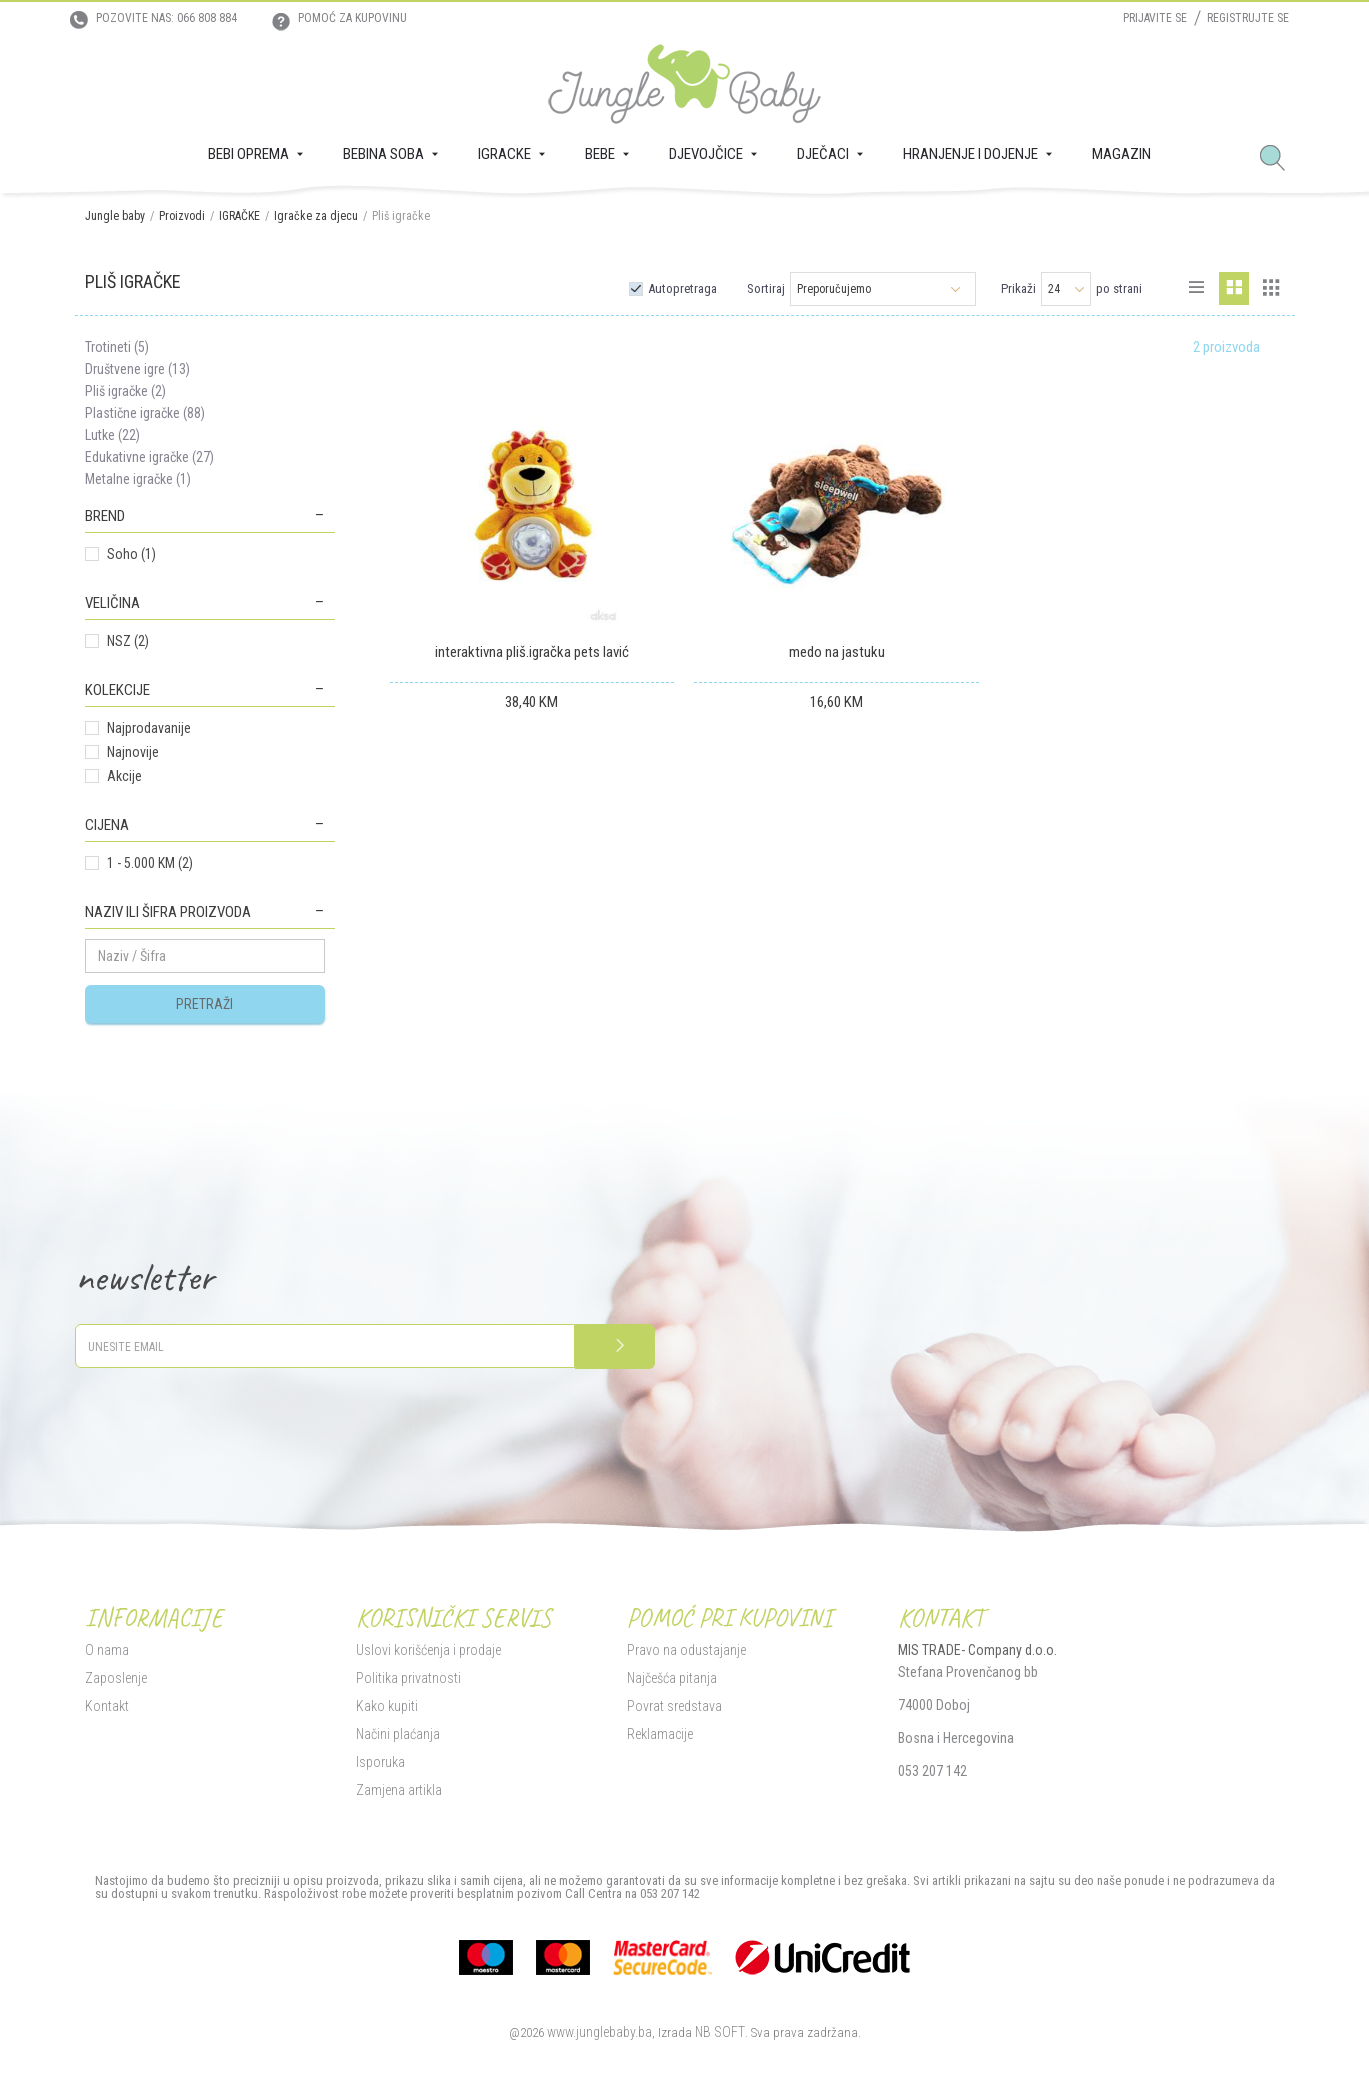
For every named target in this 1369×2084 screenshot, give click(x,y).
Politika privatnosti (408, 1678)
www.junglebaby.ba (599, 2032)
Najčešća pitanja (672, 1678)
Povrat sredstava (674, 1706)
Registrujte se (1248, 18)
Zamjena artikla (399, 1790)
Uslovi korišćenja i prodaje (428, 1650)
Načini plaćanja (398, 1734)
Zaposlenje (116, 1678)
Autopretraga (682, 288)
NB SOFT (720, 2032)
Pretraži (204, 1004)
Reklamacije (660, 1734)
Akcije (124, 776)
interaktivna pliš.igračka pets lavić (532, 652)
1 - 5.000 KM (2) (150, 863)
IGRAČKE (239, 216)
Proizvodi (182, 216)
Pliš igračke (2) (125, 391)
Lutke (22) (112, 435)
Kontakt (107, 1706)
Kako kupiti (387, 1706)
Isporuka (380, 1762)
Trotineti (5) (117, 347)
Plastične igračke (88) (145, 413)
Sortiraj (766, 288)
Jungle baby (115, 216)
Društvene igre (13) (137, 369)
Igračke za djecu (316, 216)
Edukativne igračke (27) (149, 457)
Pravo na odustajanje (686, 1650)
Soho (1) (131, 554)
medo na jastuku (837, 652)
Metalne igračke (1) (138, 479)
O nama (107, 1650)
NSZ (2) (128, 641)
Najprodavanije (149, 728)
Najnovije (133, 752)
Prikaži (1018, 288)
